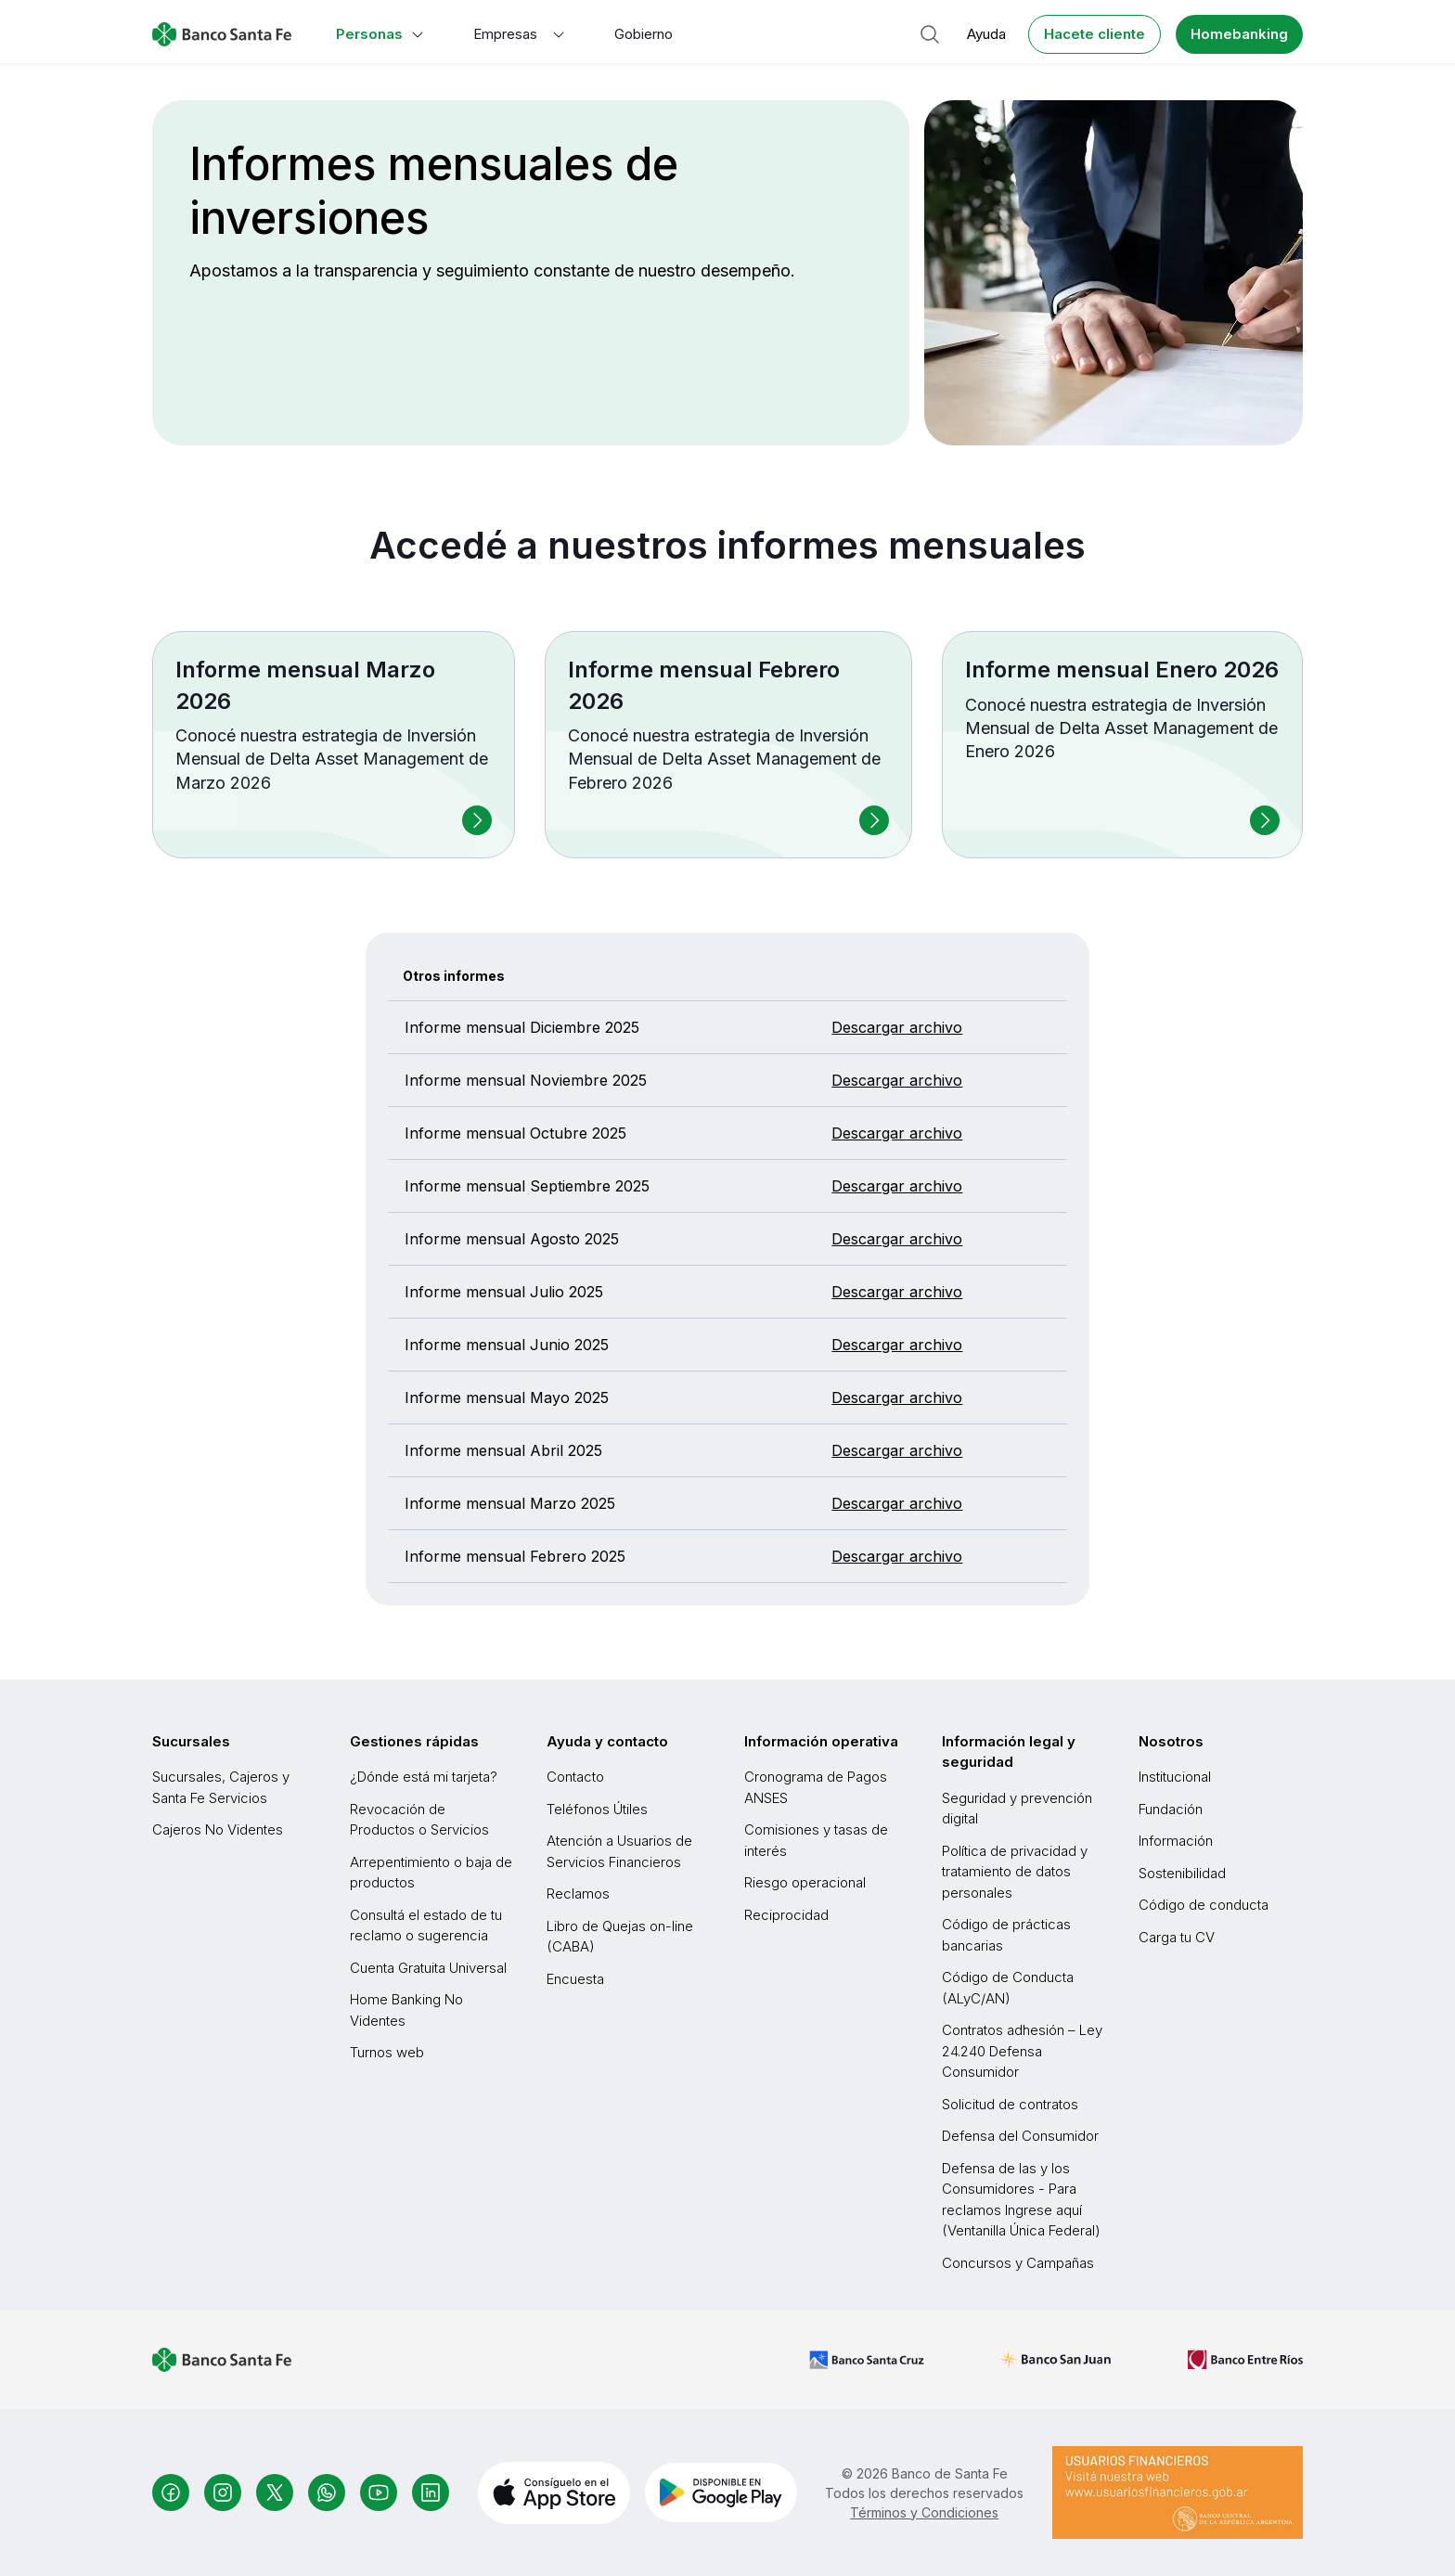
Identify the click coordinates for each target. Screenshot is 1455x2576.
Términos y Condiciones (924, 2512)
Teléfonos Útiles (597, 1809)
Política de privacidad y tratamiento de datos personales (1015, 1871)
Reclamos (578, 1893)
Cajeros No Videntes (217, 1829)
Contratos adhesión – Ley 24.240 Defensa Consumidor (1022, 2050)
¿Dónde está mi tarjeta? (423, 1776)
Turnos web (387, 2052)
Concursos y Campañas (1018, 2263)
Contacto (575, 1776)
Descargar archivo (896, 1027)
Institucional (1175, 1776)
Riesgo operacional (805, 1882)
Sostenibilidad (1182, 1873)
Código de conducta (1203, 1904)
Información (1176, 1840)
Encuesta (575, 1979)
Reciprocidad (786, 1915)
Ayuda (986, 34)
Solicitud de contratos (1010, 2104)
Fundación (1171, 1809)
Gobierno (643, 34)
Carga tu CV (1177, 1937)
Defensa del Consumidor (1020, 2136)
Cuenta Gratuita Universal (428, 1968)
